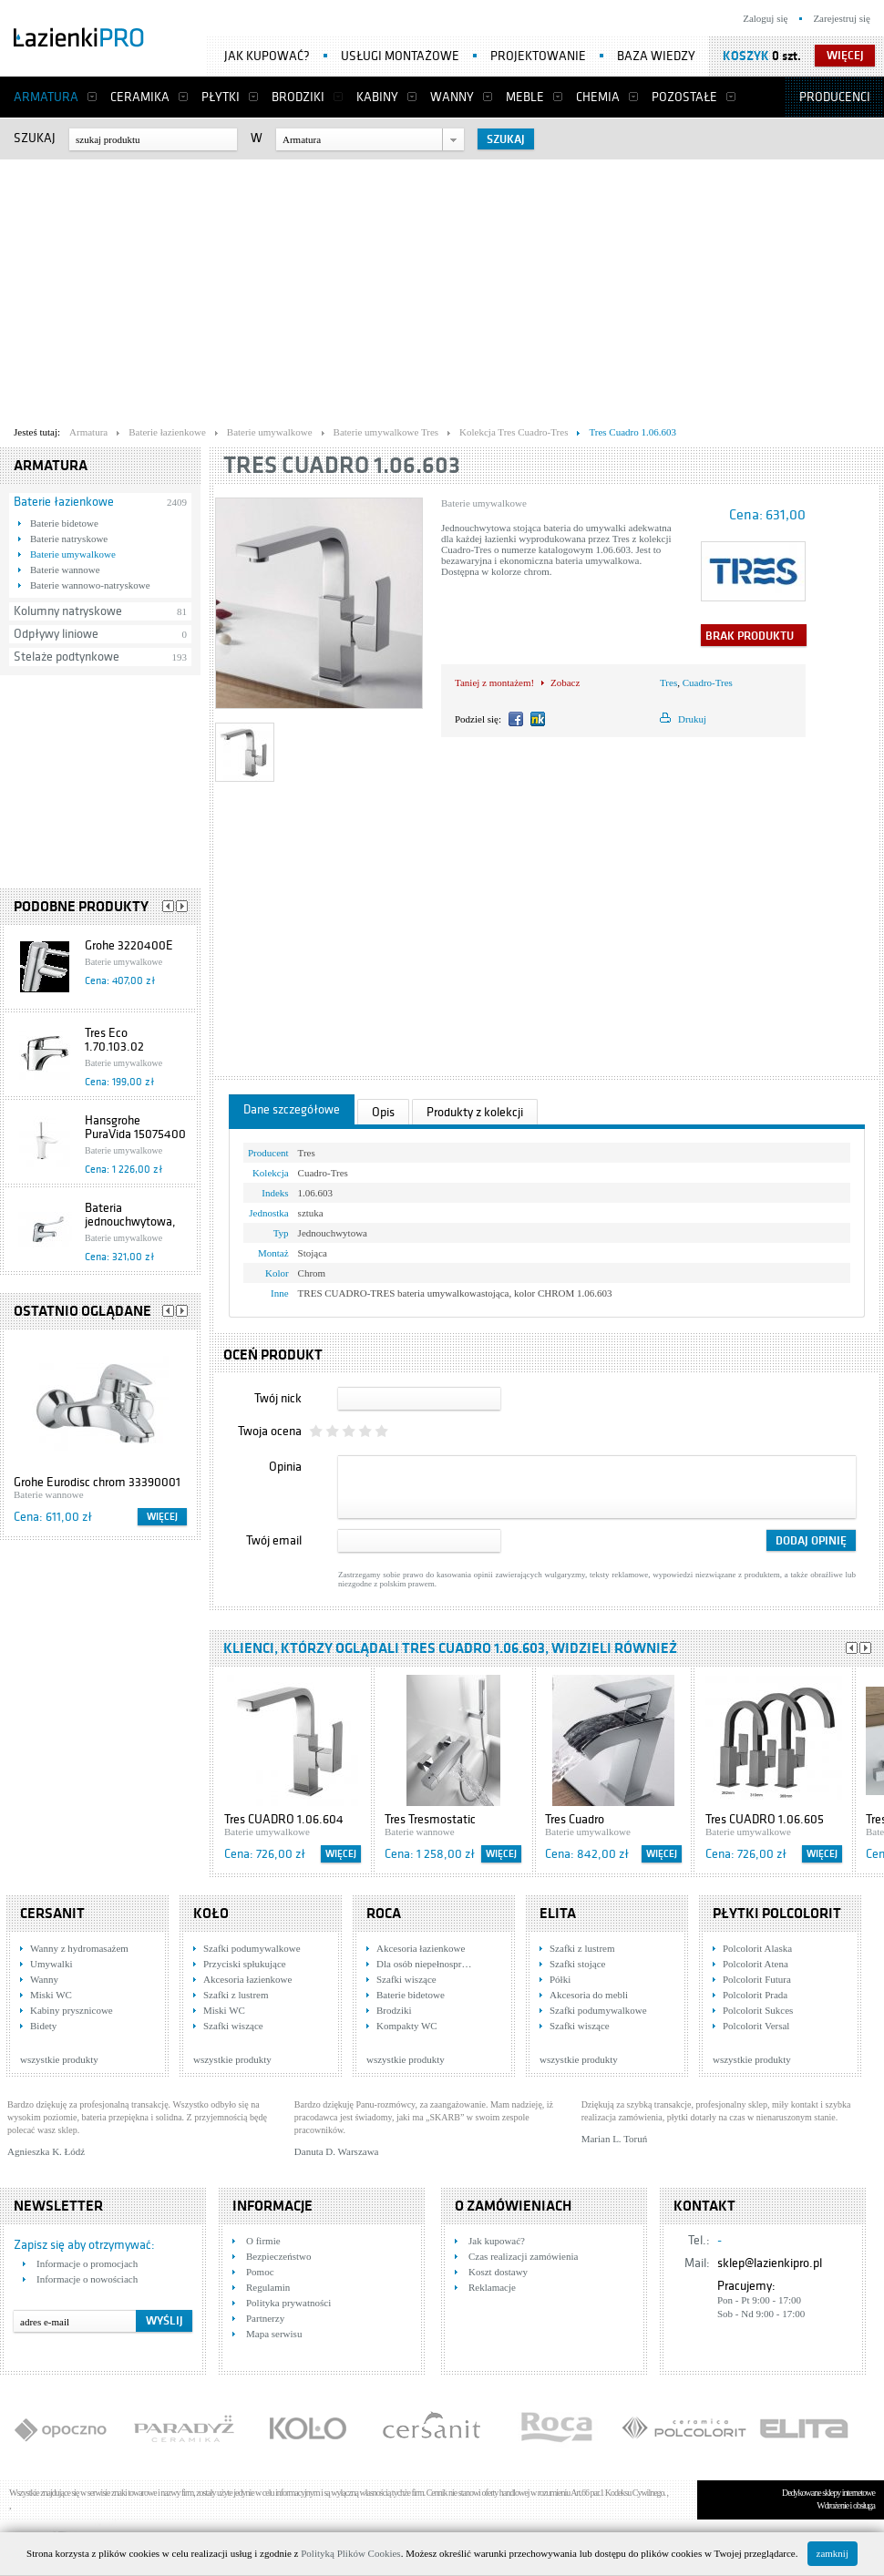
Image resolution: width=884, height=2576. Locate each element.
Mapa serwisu (274, 2333)
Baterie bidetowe (64, 523)
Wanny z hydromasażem (79, 1948)
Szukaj (35, 138)
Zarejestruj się (841, 18)
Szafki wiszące (233, 2025)
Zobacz (565, 682)
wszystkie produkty (59, 2059)
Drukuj (692, 718)
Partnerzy (265, 2318)
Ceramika (140, 97)
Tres (668, 682)
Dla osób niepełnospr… (423, 1963)
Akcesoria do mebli (589, 1994)
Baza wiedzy (656, 56)
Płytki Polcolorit (777, 1913)
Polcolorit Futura (757, 1979)
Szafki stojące (577, 1963)
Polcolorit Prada (755, 1994)
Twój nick (278, 1398)
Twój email (274, 1540)
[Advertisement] (350, 288)
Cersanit (52, 1913)
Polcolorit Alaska (757, 1948)
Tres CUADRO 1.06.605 (764, 1819)
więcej (845, 55)
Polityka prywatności (288, 2302)
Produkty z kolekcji (475, 1112)
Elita (558, 1913)
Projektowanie (538, 56)
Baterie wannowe (65, 569)
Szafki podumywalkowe (252, 1948)
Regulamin (268, 2287)
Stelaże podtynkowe (66, 656)
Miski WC (51, 1994)
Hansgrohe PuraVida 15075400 (135, 1127)
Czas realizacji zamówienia (523, 2256)
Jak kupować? (267, 56)
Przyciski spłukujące (244, 1963)
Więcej (162, 1517)
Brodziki (298, 97)
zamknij (832, 2553)
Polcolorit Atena (755, 1963)
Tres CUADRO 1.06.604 (284, 1819)
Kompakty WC (406, 2025)
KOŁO (211, 1913)
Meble (525, 97)
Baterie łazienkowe (64, 501)
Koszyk (746, 56)
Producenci (834, 97)
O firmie (263, 2240)
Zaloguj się (765, 18)
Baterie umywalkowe (73, 554)
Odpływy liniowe (56, 634)
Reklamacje (492, 2287)
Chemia (598, 97)
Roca (383, 1913)
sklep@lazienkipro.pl (769, 2263)
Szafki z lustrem (235, 1994)
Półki (560, 1979)
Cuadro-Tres (708, 682)
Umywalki (51, 1963)
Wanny (452, 97)
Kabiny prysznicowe (71, 2010)
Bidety (43, 2025)
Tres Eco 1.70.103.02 (114, 1039)
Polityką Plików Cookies (350, 2553)
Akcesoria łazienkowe (247, 1979)
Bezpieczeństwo (278, 2256)
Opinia (285, 1466)
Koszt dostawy (498, 2271)
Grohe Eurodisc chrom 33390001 (97, 1482)
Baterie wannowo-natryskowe (90, 585)
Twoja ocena (270, 1431)
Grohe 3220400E (129, 945)
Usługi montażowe (400, 56)
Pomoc (260, 2271)
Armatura (46, 97)
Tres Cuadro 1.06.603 (341, 465)
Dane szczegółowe (291, 1109)
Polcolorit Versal (756, 2025)
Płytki (220, 97)
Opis (383, 1112)
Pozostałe (684, 97)
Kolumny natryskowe (68, 611)
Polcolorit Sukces (758, 2010)
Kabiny (377, 97)
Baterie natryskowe (69, 538)
